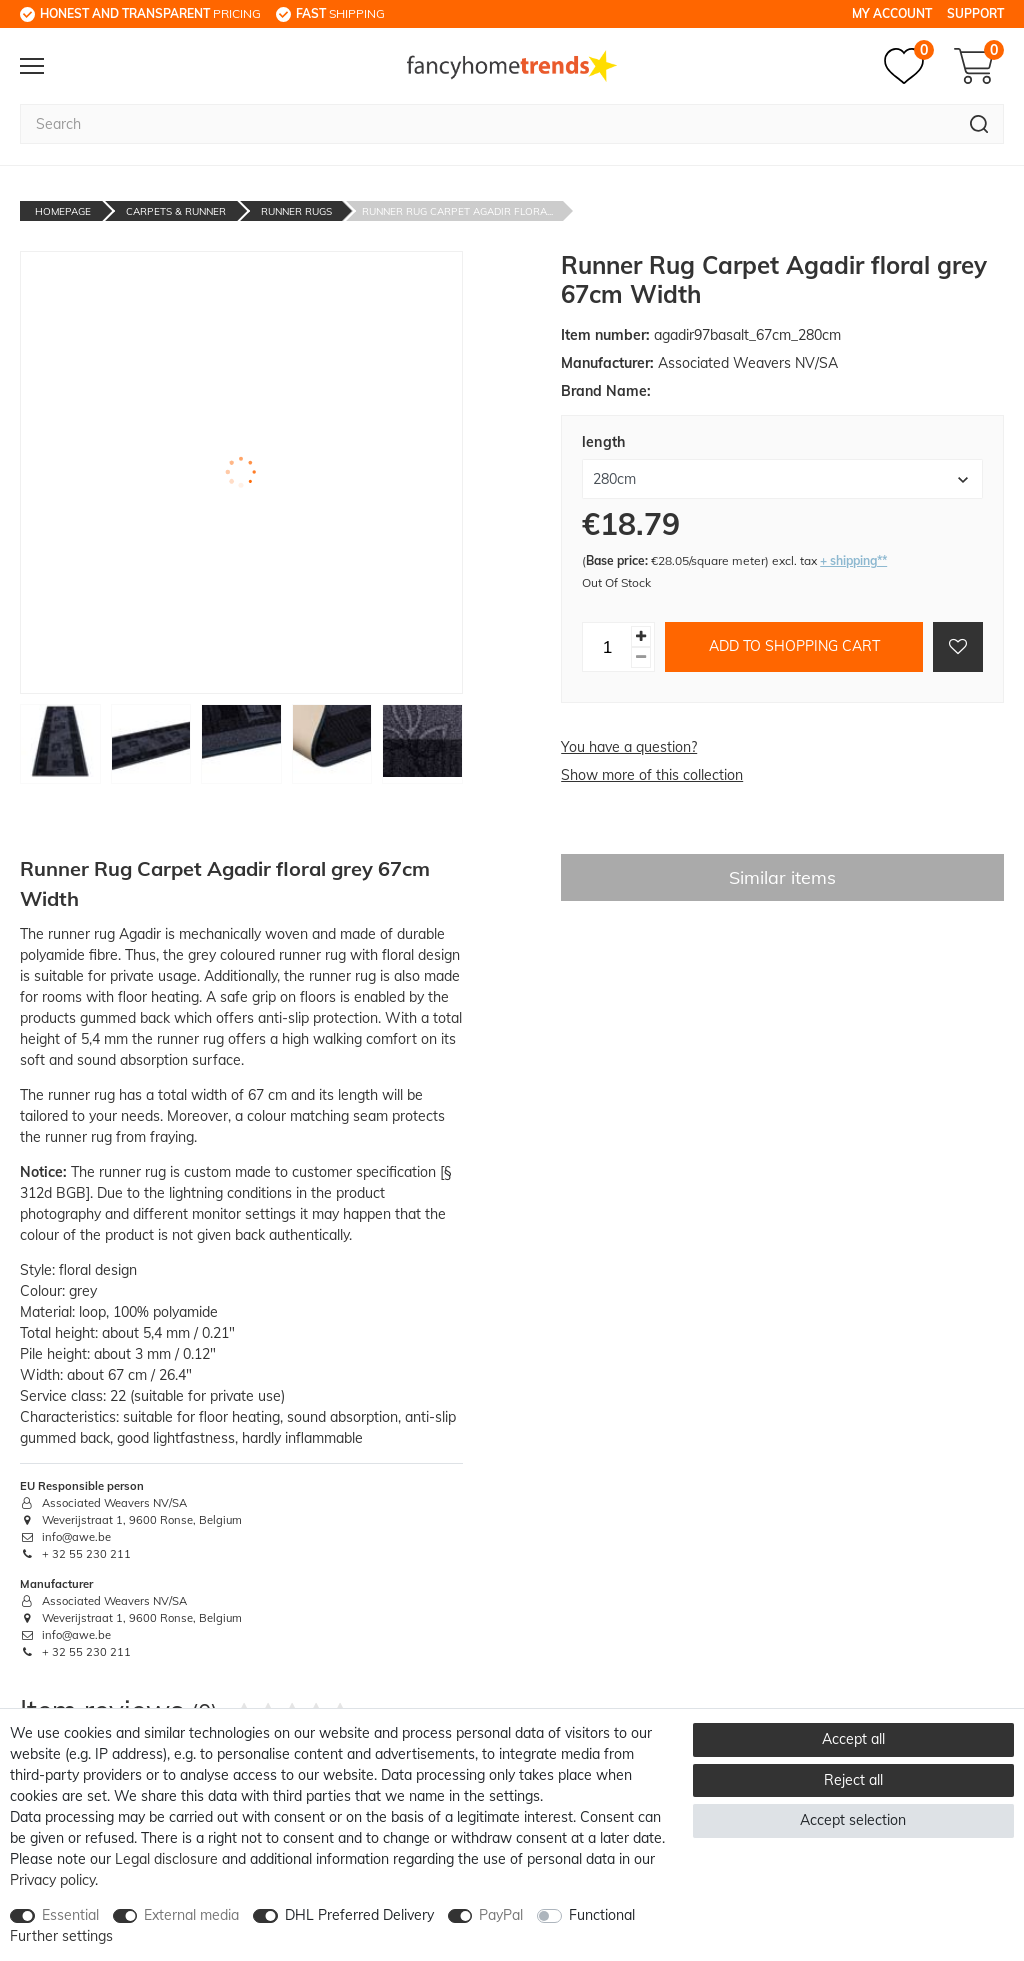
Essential (70, 1915)
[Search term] (487, 124)
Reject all (853, 1780)
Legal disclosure (166, 1859)
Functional (602, 1915)
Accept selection (853, 1820)
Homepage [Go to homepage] (63, 211)
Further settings (61, 1936)
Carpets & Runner (176, 211)
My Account (892, 13)
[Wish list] (909, 66)
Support (975, 13)
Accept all (853, 1739)
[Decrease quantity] (641, 657)
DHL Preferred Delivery (359, 1915)
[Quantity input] (607, 647)
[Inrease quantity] (641, 636)
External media (191, 1915)
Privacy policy (52, 1880)
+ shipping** (853, 560)
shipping (340, 13)
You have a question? (629, 747)
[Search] (979, 124)
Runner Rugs (296, 211)
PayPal (501, 1915)
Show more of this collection (652, 775)
